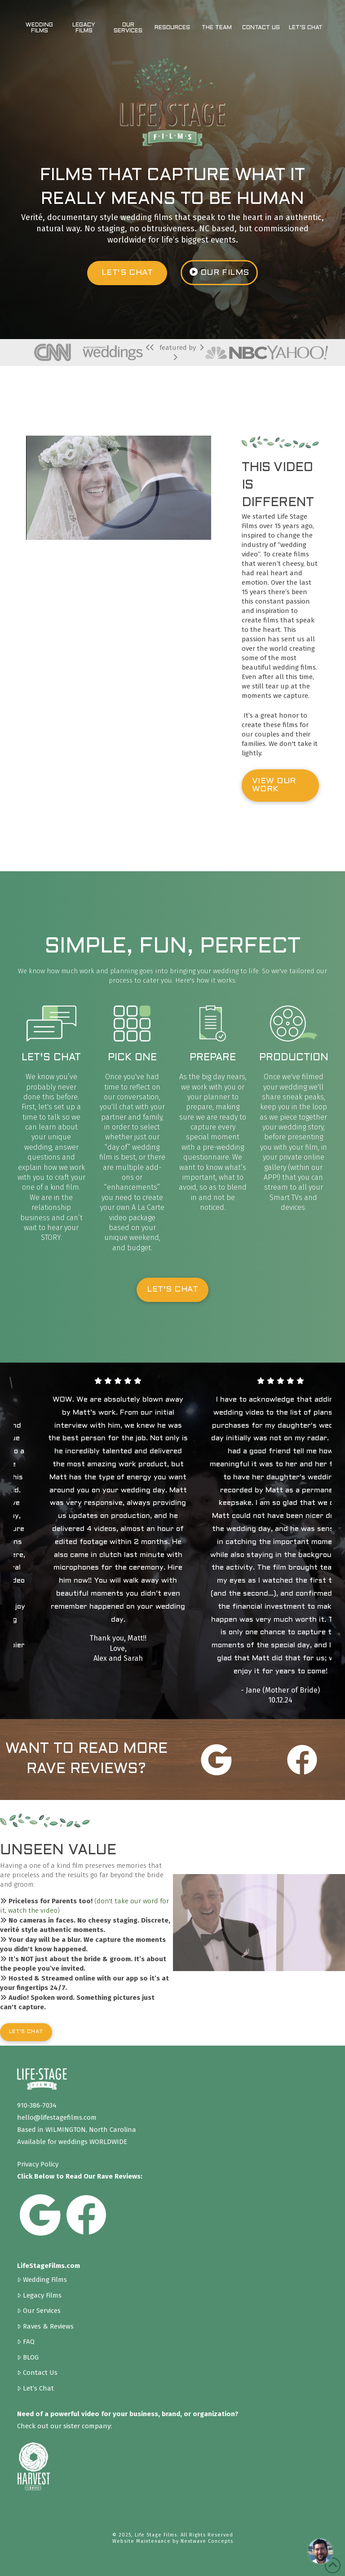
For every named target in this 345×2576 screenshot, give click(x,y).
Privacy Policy (37, 2164)
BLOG (28, 2357)
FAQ (26, 2341)
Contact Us (37, 2372)
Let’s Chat (35, 2388)
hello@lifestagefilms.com (57, 2117)
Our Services (39, 2310)
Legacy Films (39, 2295)
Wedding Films (42, 2279)
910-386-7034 (37, 2105)
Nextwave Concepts (207, 2541)
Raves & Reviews (45, 2326)
